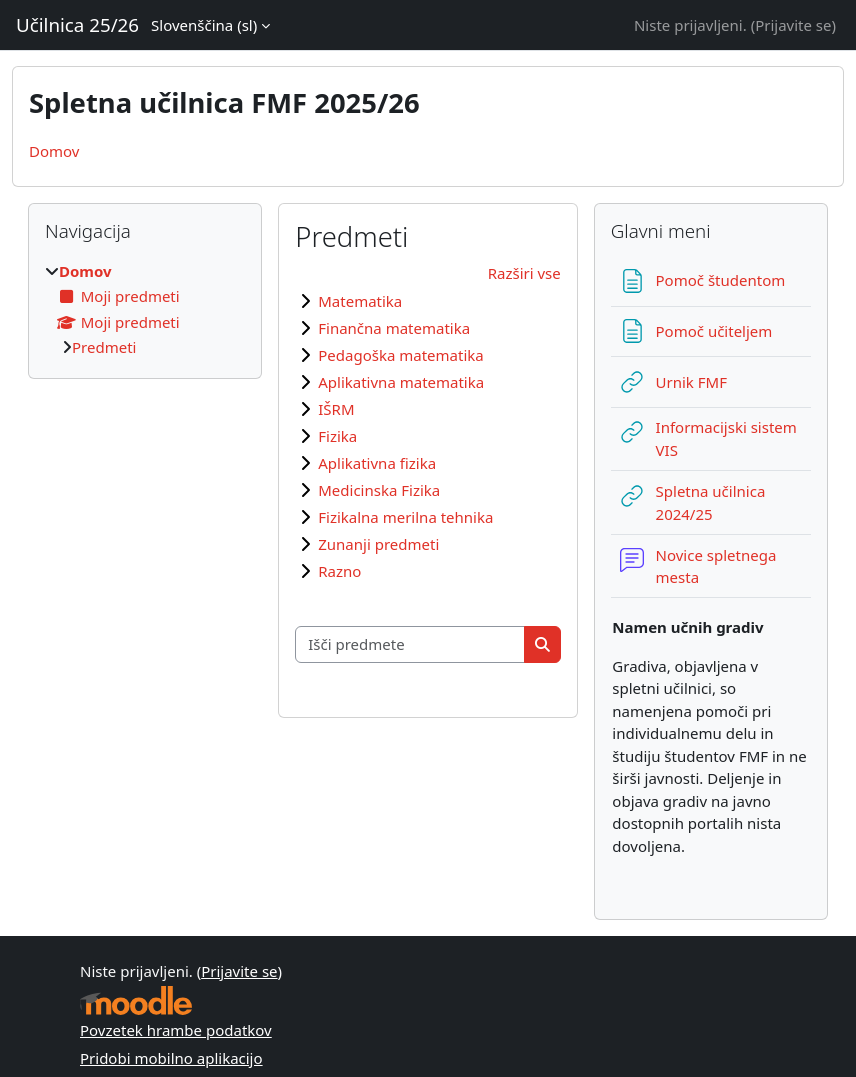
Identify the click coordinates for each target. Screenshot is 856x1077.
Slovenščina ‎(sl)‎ (204, 25)
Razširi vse (524, 273)
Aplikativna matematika (401, 382)
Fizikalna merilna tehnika (405, 517)
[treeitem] (145, 309)
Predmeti (104, 347)
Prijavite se (793, 25)
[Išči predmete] (410, 644)
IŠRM (336, 409)
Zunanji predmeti (378, 544)
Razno (339, 571)
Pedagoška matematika (400, 355)
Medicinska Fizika (379, 490)
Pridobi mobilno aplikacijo (171, 1058)
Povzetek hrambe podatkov (176, 1030)
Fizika (337, 436)
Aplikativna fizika (377, 463)
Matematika (360, 301)
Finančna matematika (394, 328)
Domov (54, 151)
